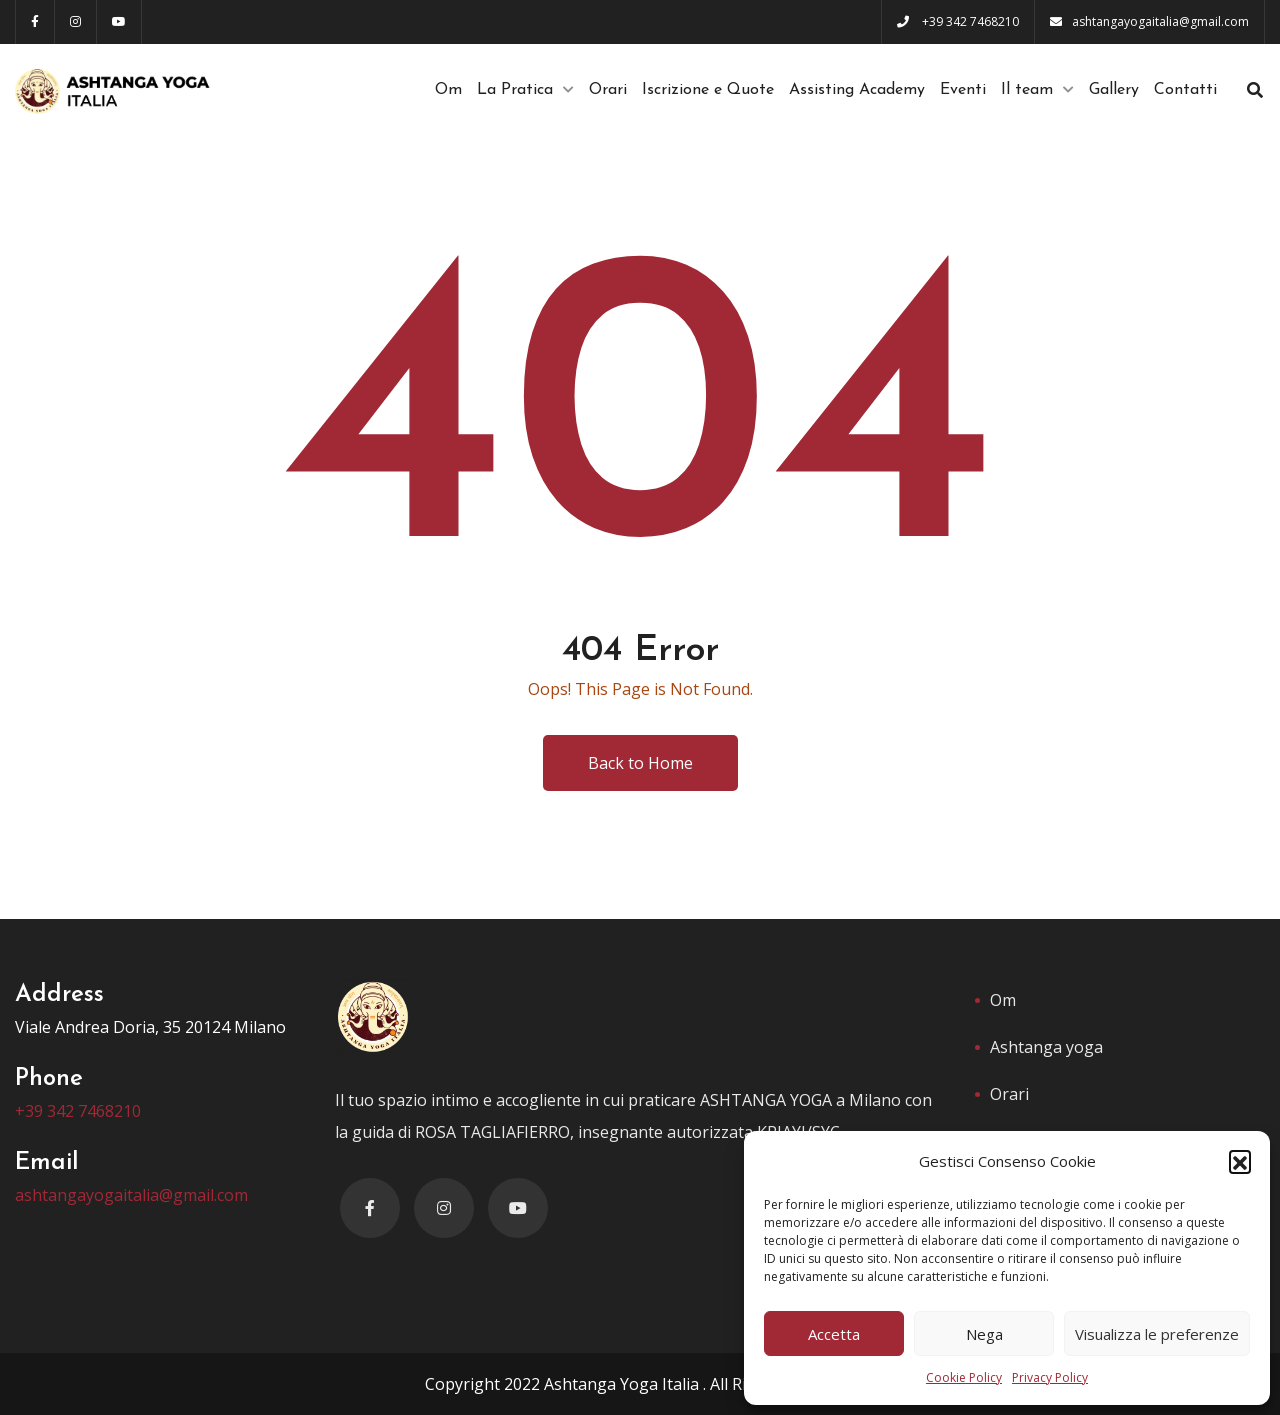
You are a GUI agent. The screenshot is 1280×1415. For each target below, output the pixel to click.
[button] (1240, 1161)
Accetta (834, 1334)
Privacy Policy (1050, 1377)
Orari (608, 90)
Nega (984, 1334)
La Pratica (515, 90)
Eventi (963, 90)
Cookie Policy (964, 1377)
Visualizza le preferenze (1157, 1334)
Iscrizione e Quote (708, 90)
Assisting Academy (857, 90)
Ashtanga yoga (1046, 1047)
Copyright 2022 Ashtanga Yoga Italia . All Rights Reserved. (640, 1384)
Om (448, 90)
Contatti (1185, 90)
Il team (1027, 90)
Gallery (1114, 90)
